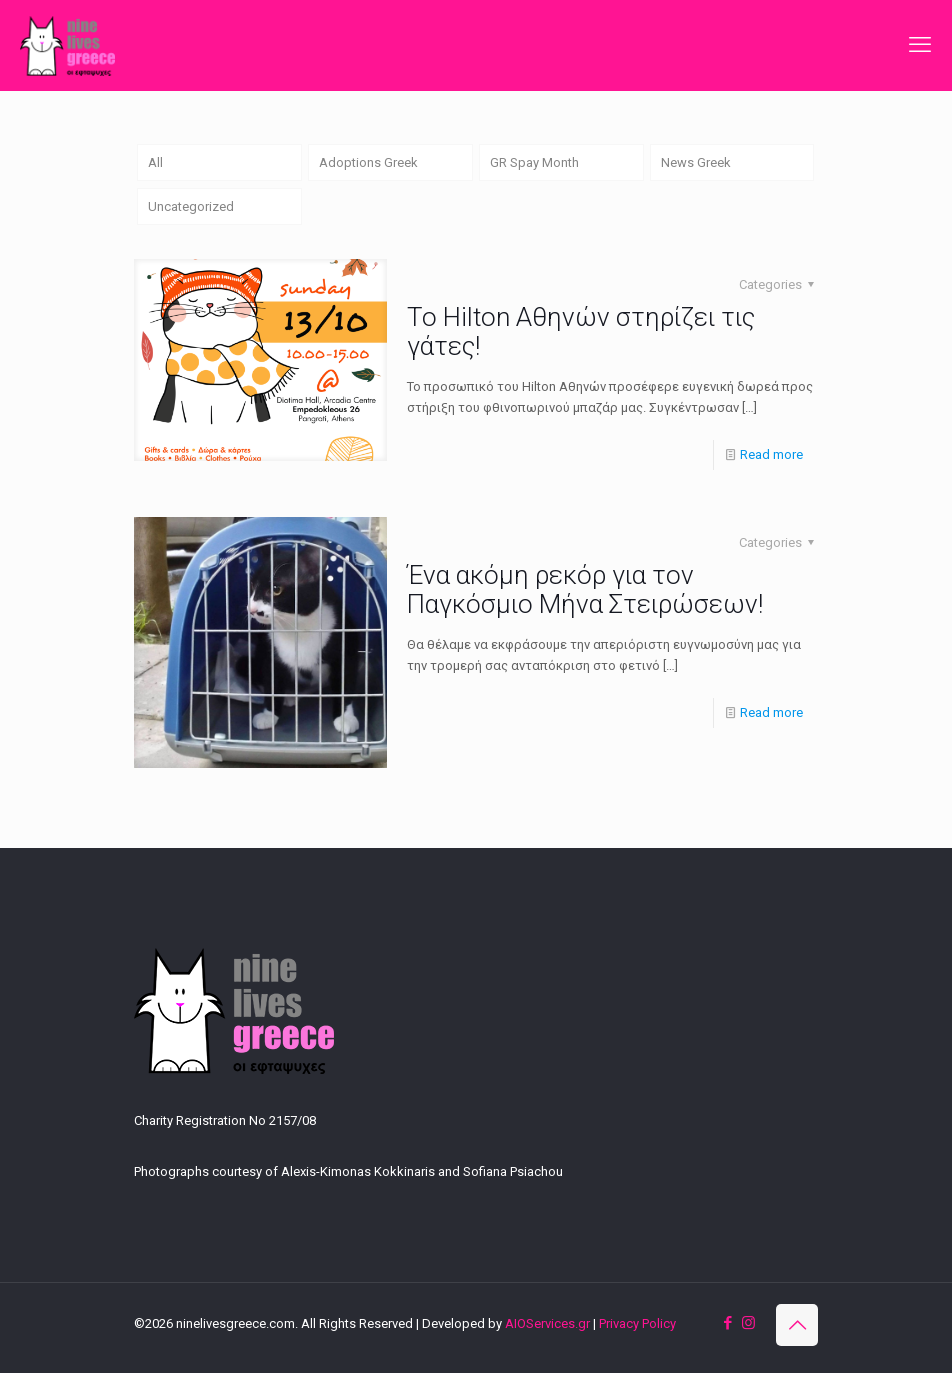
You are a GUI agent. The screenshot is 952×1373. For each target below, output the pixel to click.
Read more (771, 454)
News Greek (696, 162)
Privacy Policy (637, 1323)
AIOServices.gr (547, 1323)
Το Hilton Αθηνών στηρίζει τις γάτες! (581, 331)
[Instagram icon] (748, 1323)
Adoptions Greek (368, 162)
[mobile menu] (920, 45)
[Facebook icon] (727, 1323)
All (155, 162)
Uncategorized (191, 206)
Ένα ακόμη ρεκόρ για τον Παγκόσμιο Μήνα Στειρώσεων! (585, 589)
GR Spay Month (534, 162)
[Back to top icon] (797, 1325)
